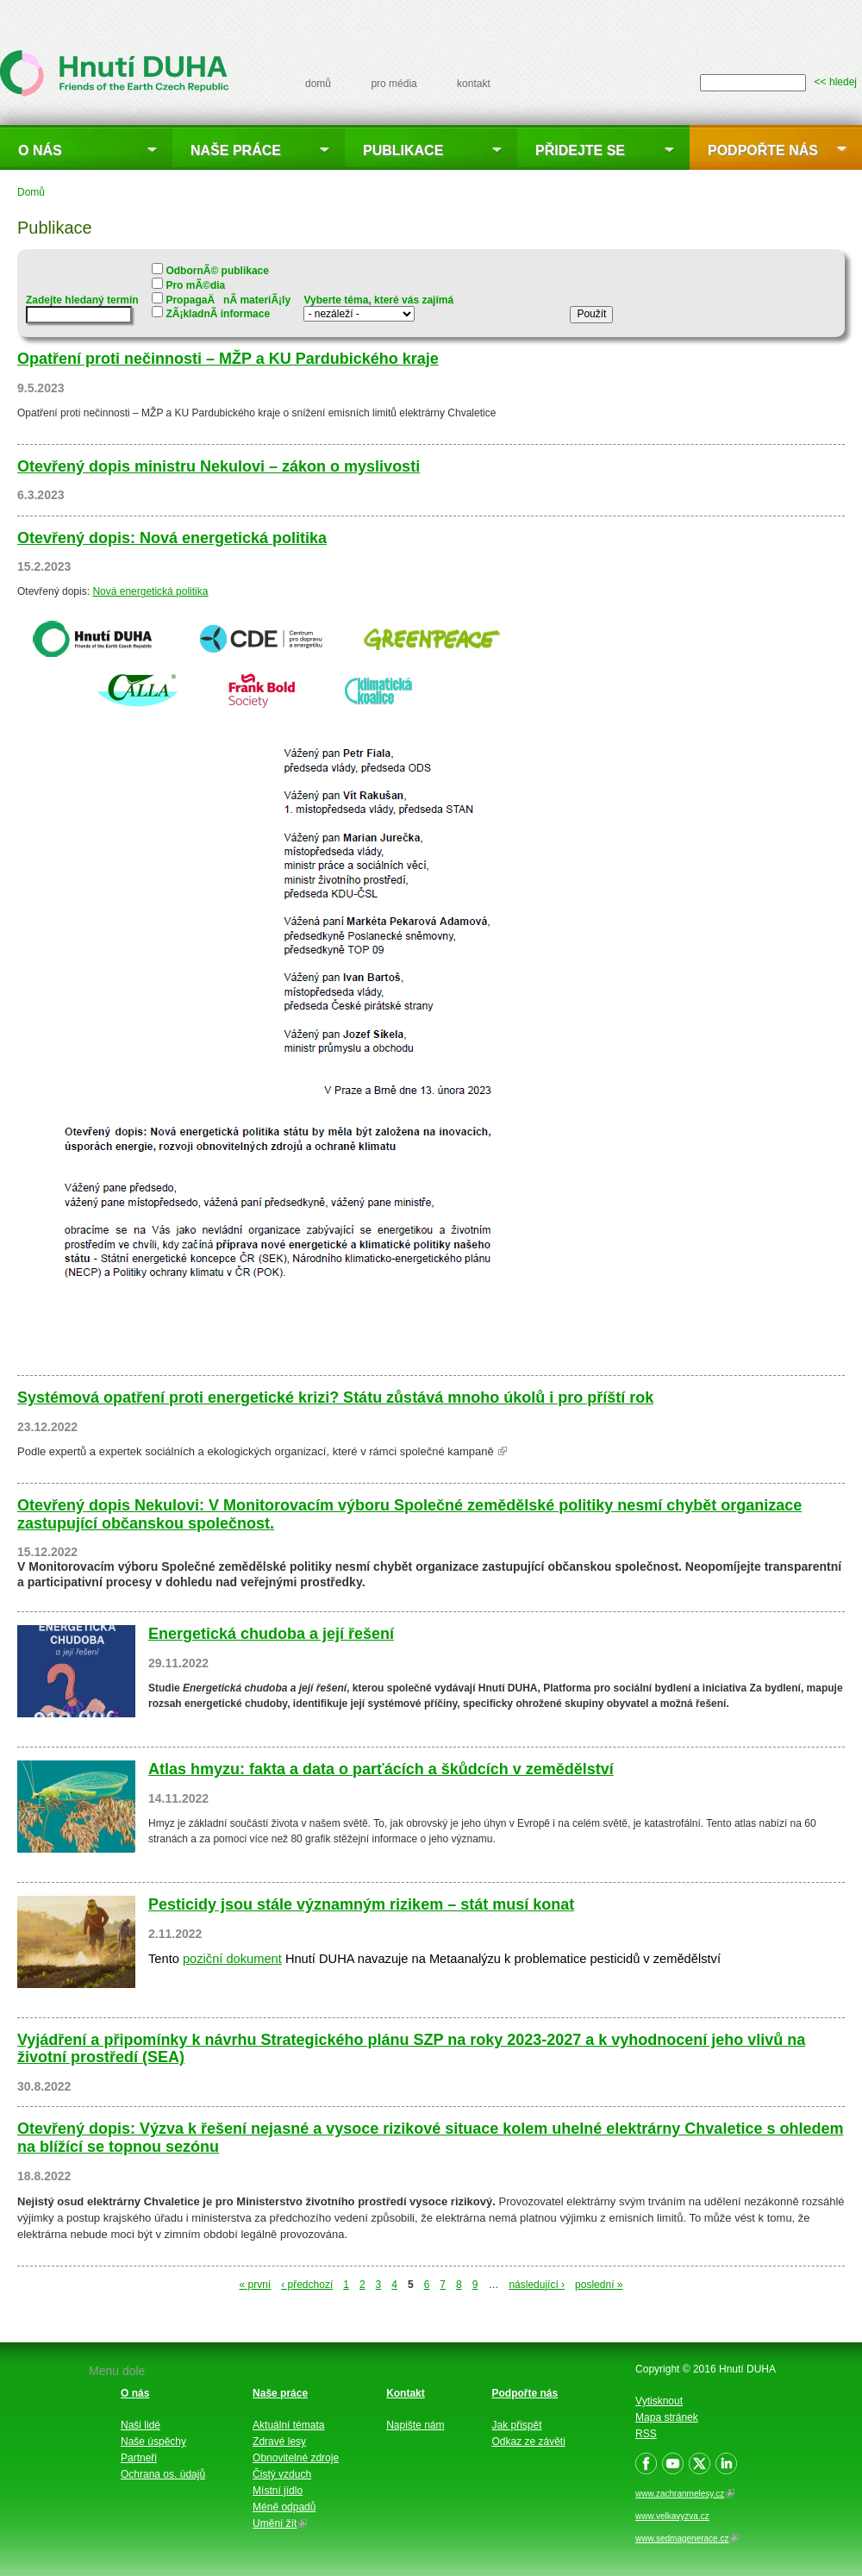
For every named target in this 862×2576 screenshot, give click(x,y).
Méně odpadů (284, 2507)
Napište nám (415, 2425)
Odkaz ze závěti (528, 2441)
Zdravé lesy (279, 2441)
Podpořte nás (763, 150)
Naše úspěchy (153, 2441)
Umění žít (280, 2523)
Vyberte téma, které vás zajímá (378, 300)
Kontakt (405, 2393)
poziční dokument (232, 1959)
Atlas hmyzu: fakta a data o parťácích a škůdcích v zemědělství (381, 1769)
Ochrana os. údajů (163, 2474)
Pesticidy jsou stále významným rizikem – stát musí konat (361, 1904)
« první (256, 2285)
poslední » (598, 2285)
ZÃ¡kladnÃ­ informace (218, 314)
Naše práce (236, 150)
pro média (393, 84)
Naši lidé (140, 2425)
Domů (31, 192)
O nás (40, 150)
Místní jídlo (278, 2491)
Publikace (403, 150)
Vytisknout (659, 2401)
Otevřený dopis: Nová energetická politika (172, 538)
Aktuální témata (288, 2425)
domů (318, 84)
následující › (537, 2285)
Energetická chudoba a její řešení (271, 1633)
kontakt (473, 84)
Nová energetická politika (150, 591)
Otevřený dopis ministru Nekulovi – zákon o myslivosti (218, 466)
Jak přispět (517, 2425)
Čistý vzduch (282, 2474)
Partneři (139, 2458)
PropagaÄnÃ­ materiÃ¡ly (228, 300)
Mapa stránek (666, 2417)
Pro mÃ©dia (195, 285)
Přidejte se (580, 150)
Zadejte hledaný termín (82, 300)
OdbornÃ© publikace (217, 271)
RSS (646, 2434)
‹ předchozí (307, 2285)
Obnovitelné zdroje (296, 2458)
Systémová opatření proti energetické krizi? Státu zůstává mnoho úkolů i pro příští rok (335, 1397)
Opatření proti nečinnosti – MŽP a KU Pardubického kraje (228, 358)
